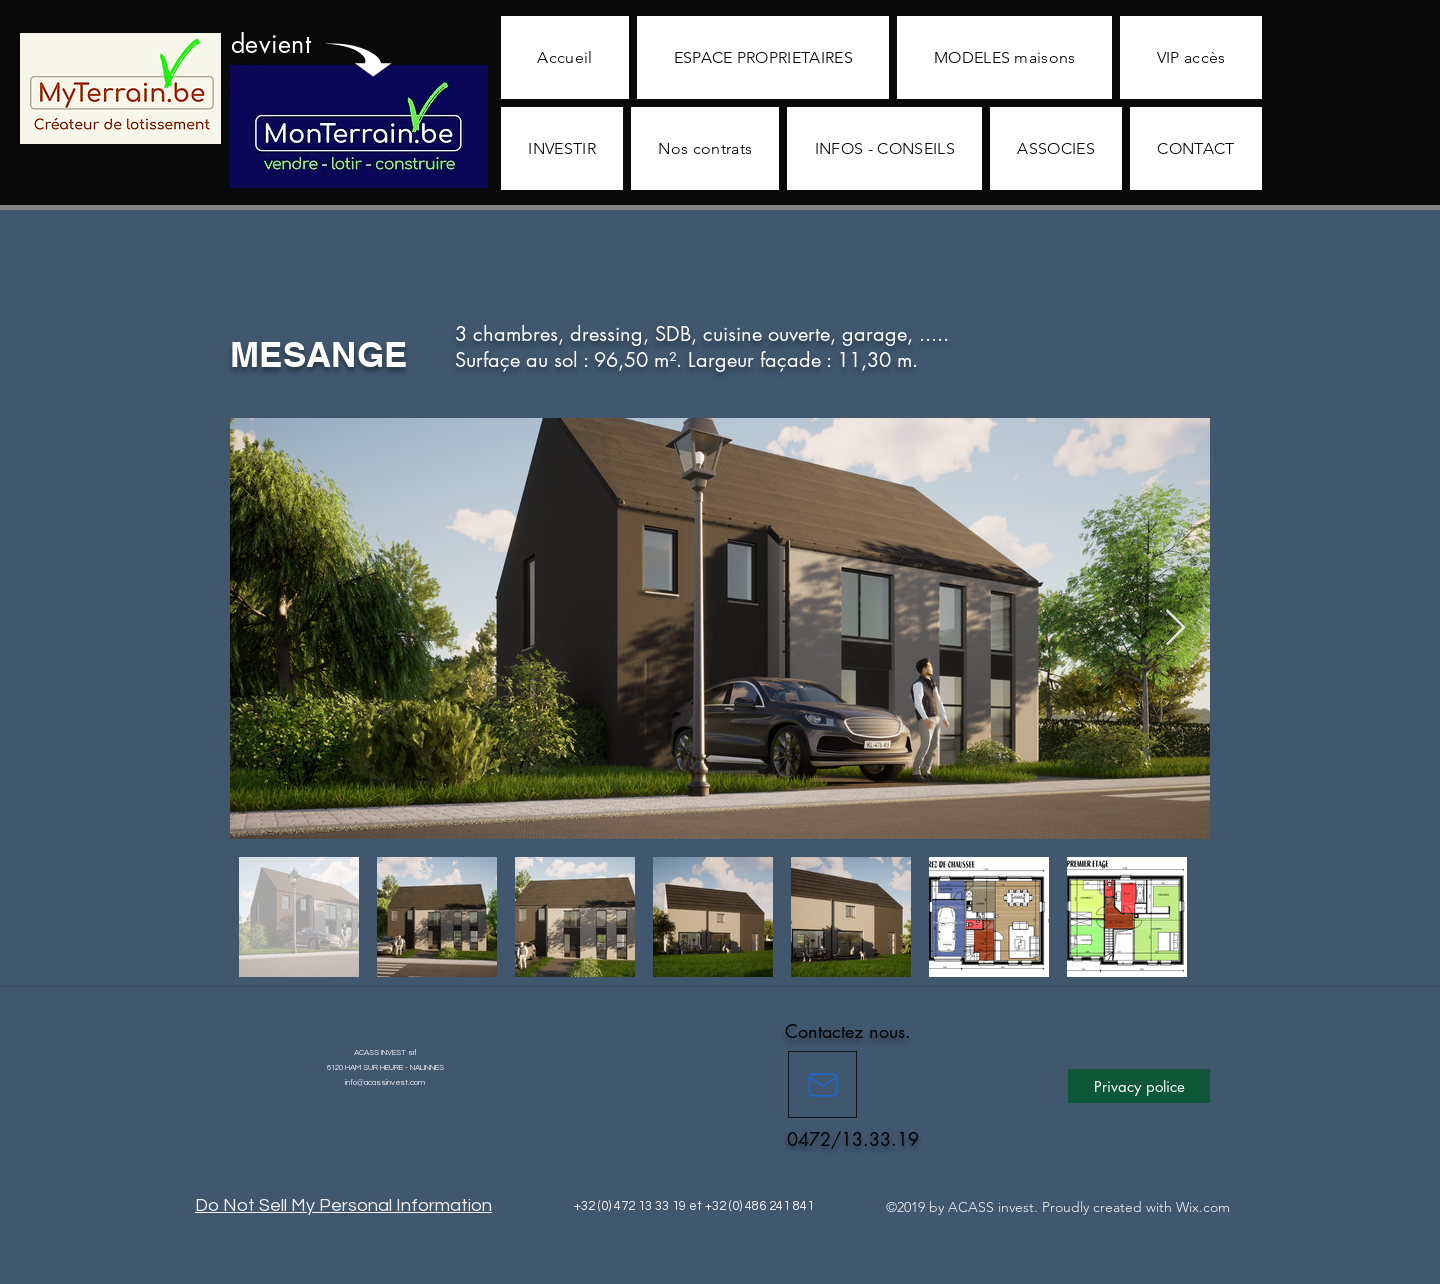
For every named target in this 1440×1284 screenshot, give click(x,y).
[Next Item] (1175, 628)
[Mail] (822, 1084)
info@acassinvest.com (385, 1082)
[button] (763, 57)
